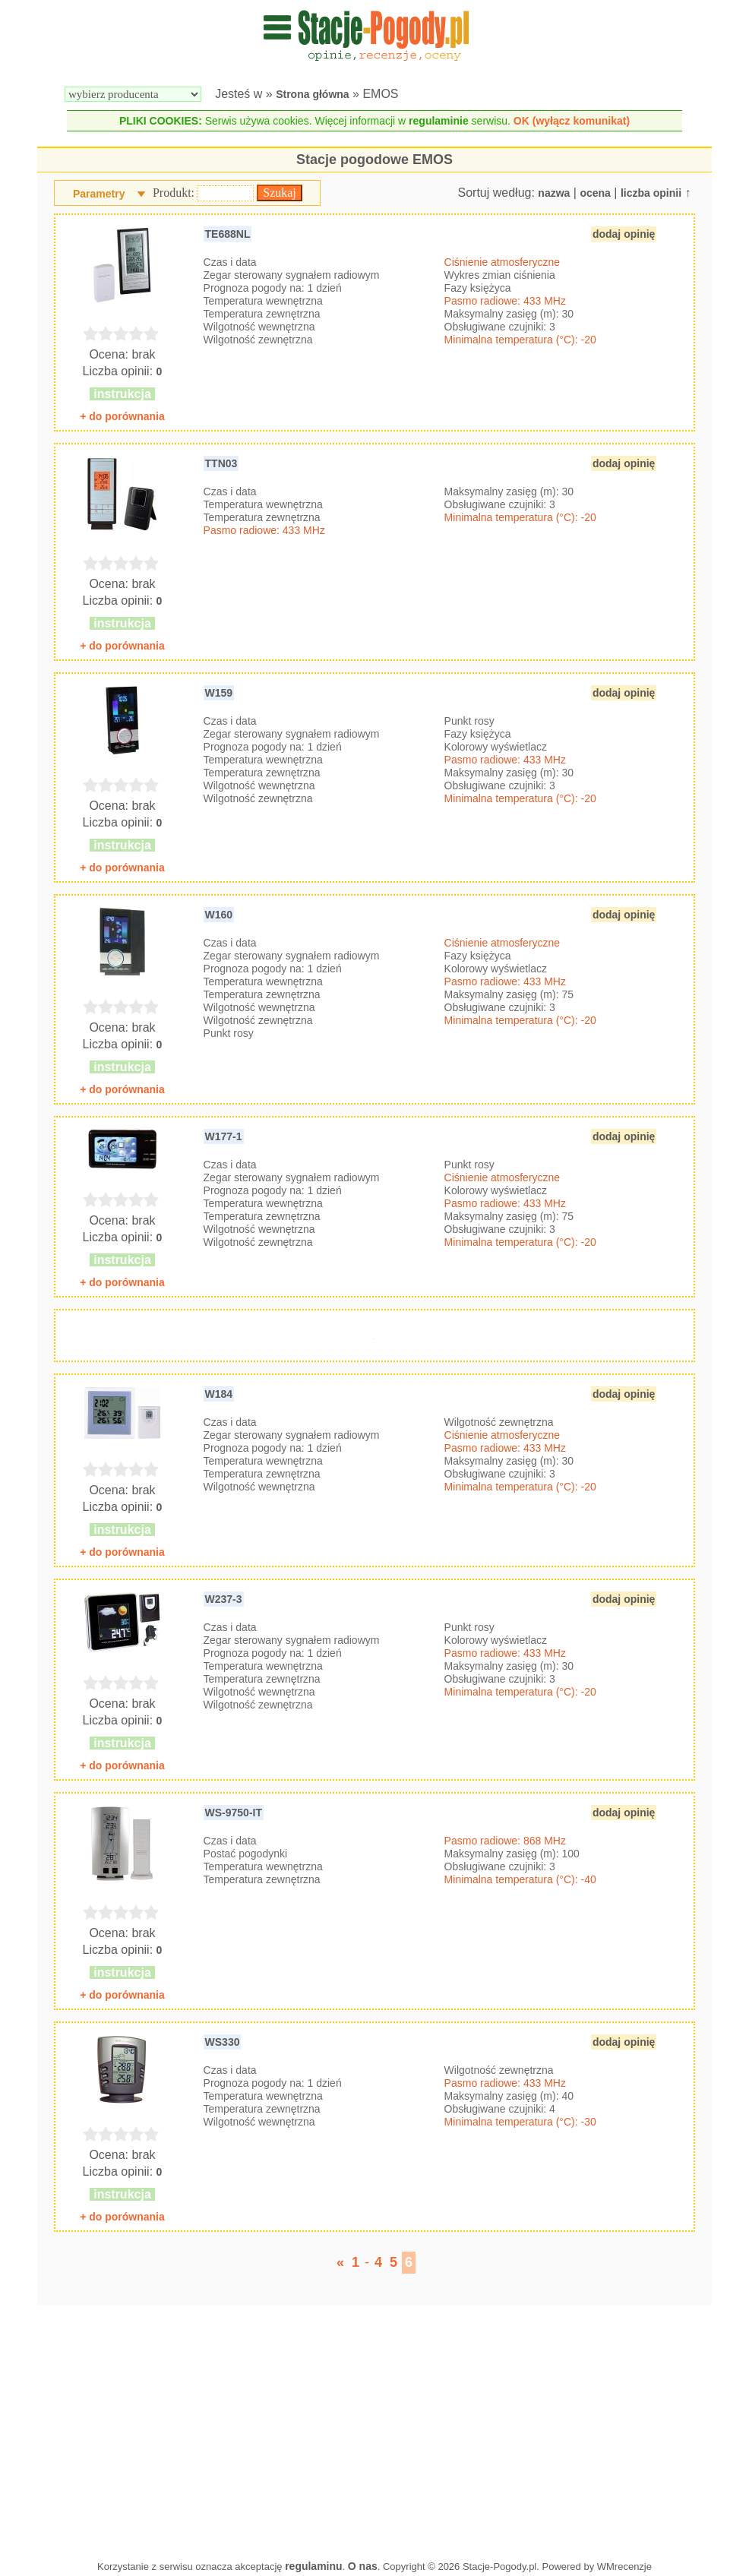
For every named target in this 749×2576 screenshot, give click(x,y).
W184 (219, 1394)
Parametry (99, 194)
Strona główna (312, 94)
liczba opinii (651, 193)
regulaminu (313, 2566)
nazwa (554, 193)
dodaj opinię (624, 234)
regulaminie (439, 121)
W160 (219, 915)
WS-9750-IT (233, 1812)
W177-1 (223, 1136)
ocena (595, 193)
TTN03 (221, 463)
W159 (219, 693)
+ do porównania (122, 416)
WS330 (222, 2042)
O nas (363, 2566)
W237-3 (223, 1599)
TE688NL (228, 234)
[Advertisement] (375, 2428)
